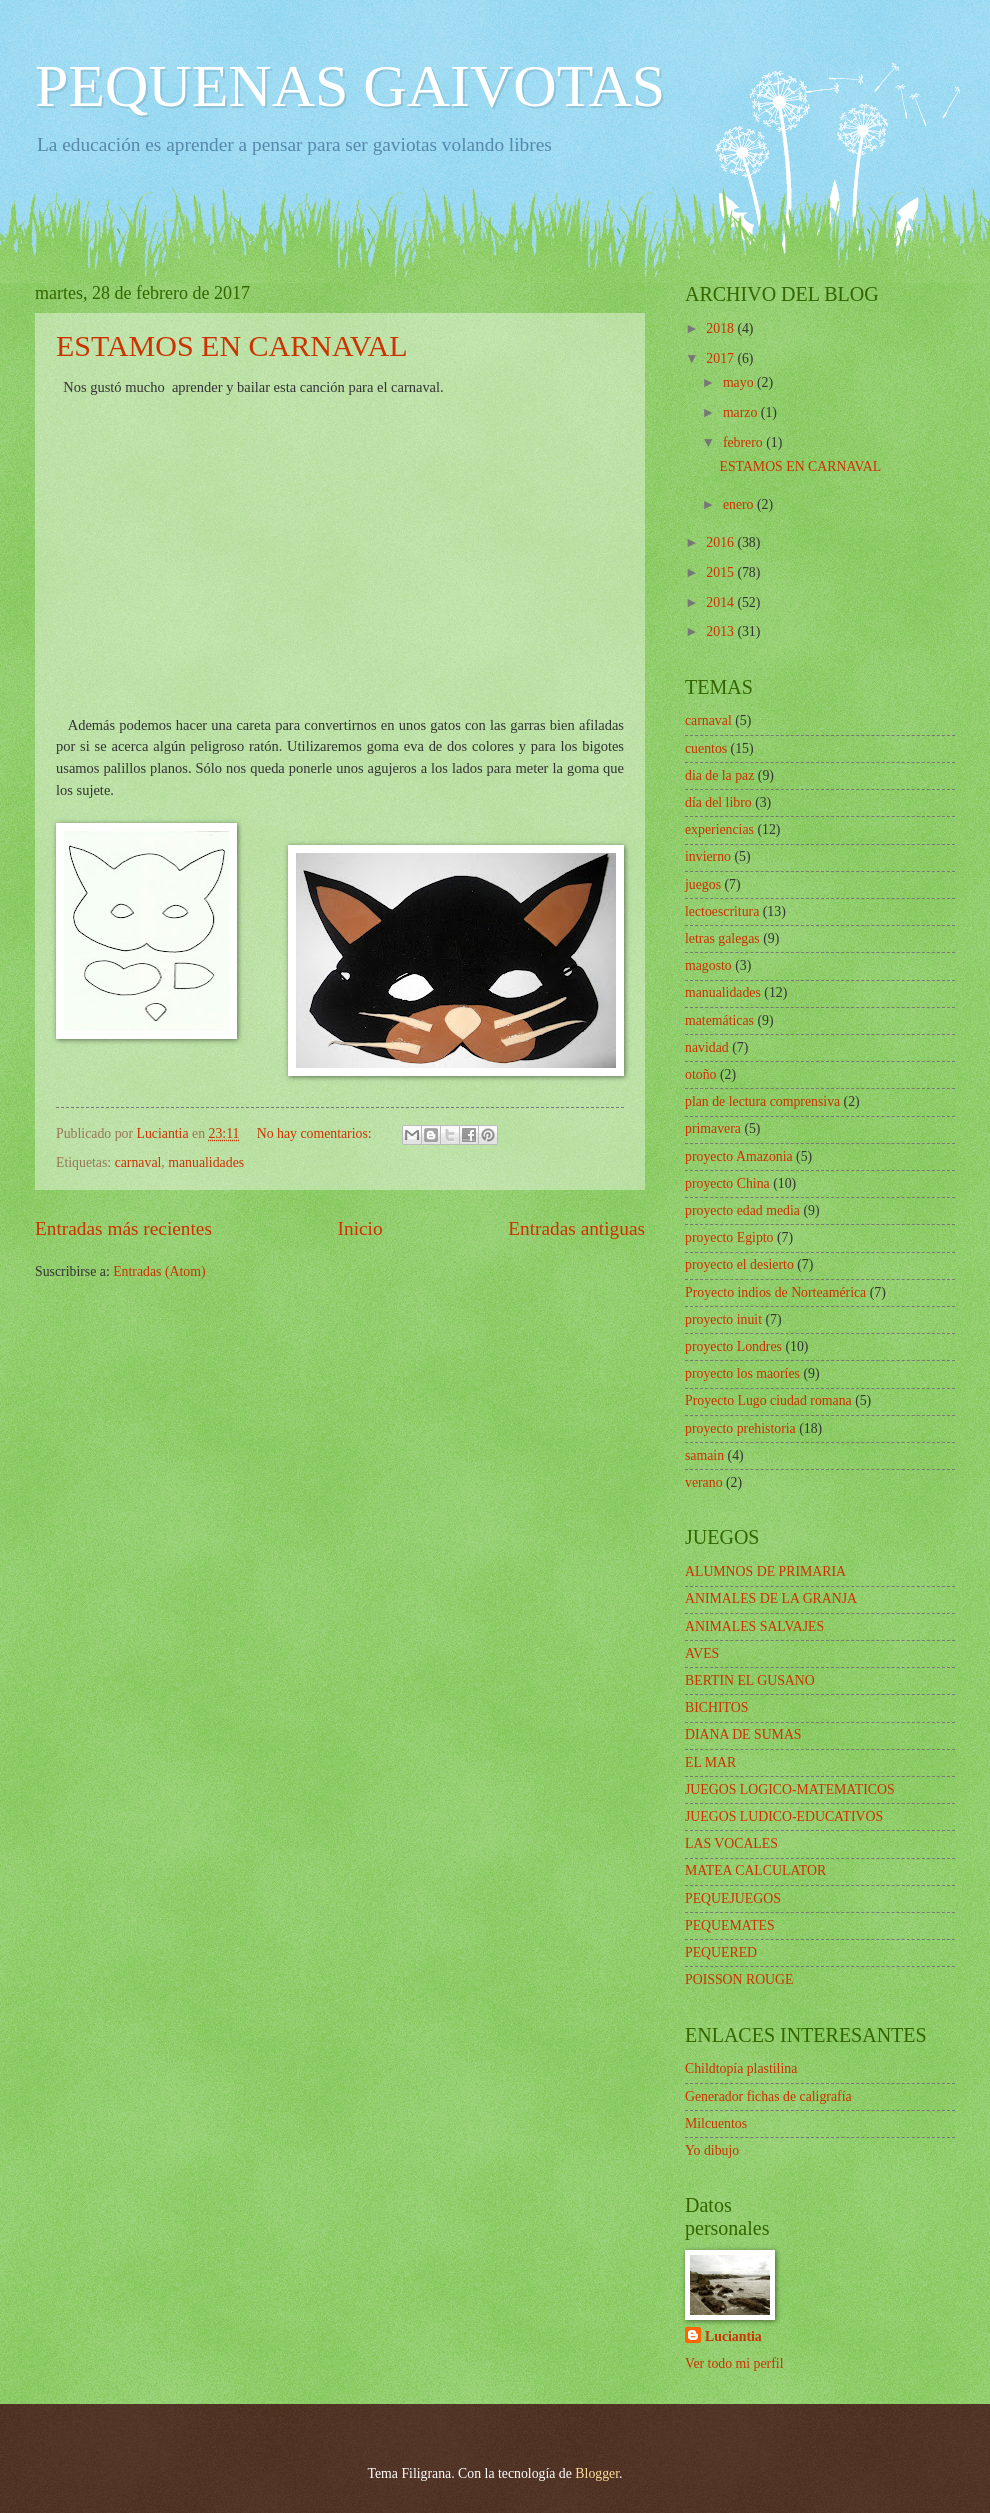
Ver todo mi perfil (734, 2363)
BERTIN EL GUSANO (750, 1680)
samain (704, 1455)
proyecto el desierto (739, 1264)
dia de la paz (719, 775)
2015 (721, 572)
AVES (702, 1653)
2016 (721, 542)
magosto (708, 965)
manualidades (206, 1162)
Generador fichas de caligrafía (768, 2096)
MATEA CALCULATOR (755, 1870)
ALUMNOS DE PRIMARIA (765, 1571)
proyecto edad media (742, 1210)
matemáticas (719, 1020)
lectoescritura (722, 911)
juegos (703, 884)
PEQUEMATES (730, 1925)
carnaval (138, 1162)
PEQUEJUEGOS (733, 1898)
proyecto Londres (733, 1346)
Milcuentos (716, 2123)
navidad (707, 1047)
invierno (708, 856)
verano (704, 1482)
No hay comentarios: (316, 1133)
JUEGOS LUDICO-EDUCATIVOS (784, 1816)
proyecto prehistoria (740, 1428)
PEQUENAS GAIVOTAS (350, 86)
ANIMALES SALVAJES (754, 1626)
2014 (721, 602)
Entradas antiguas (576, 1228)
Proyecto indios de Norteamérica (775, 1292)
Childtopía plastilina (741, 2068)
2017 (721, 358)
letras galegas (722, 938)
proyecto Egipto (729, 1237)
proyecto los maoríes (742, 1373)
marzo (742, 412)
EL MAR (710, 1762)
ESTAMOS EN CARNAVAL (232, 345)
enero (740, 504)
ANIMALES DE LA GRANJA (771, 1598)
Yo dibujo (712, 2150)
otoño (700, 1074)
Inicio (360, 1228)
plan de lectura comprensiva (762, 1101)
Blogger (597, 2473)
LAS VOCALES (731, 1843)
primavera (713, 1128)
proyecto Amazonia (739, 1156)
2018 (721, 328)
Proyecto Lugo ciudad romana (768, 1400)
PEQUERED (721, 1952)
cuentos (706, 748)
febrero (744, 442)
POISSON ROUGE (739, 1979)
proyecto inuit (723, 1319)
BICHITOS (716, 1707)
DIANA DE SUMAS (743, 1734)
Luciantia (733, 2336)
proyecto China (727, 1183)
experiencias (719, 829)
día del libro (718, 802)
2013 (721, 631)
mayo (740, 382)
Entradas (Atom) (159, 1271)
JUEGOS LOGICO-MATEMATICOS (790, 1789)
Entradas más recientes (123, 1228)
